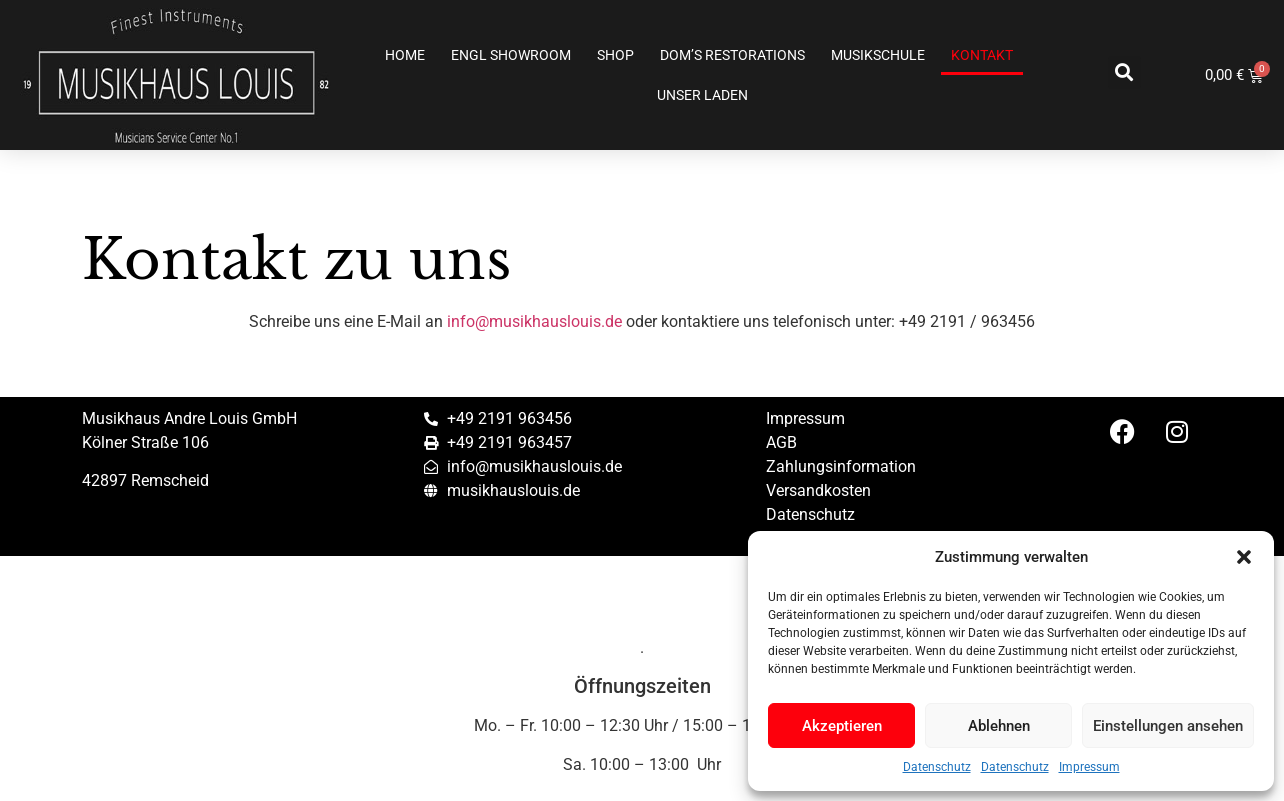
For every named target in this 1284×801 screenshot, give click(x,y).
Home (405, 55)
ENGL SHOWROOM (511, 55)
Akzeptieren (842, 726)
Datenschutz (937, 767)
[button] (1244, 557)
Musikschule (878, 55)
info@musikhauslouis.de (534, 321)
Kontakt (982, 55)
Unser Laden (702, 95)
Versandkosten (818, 490)
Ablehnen (999, 726)
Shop (615, 55)
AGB (781, 442)
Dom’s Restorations (732, 55)
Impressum (1089, 767)
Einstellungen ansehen (1168, 726)
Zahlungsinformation (841, 466)
